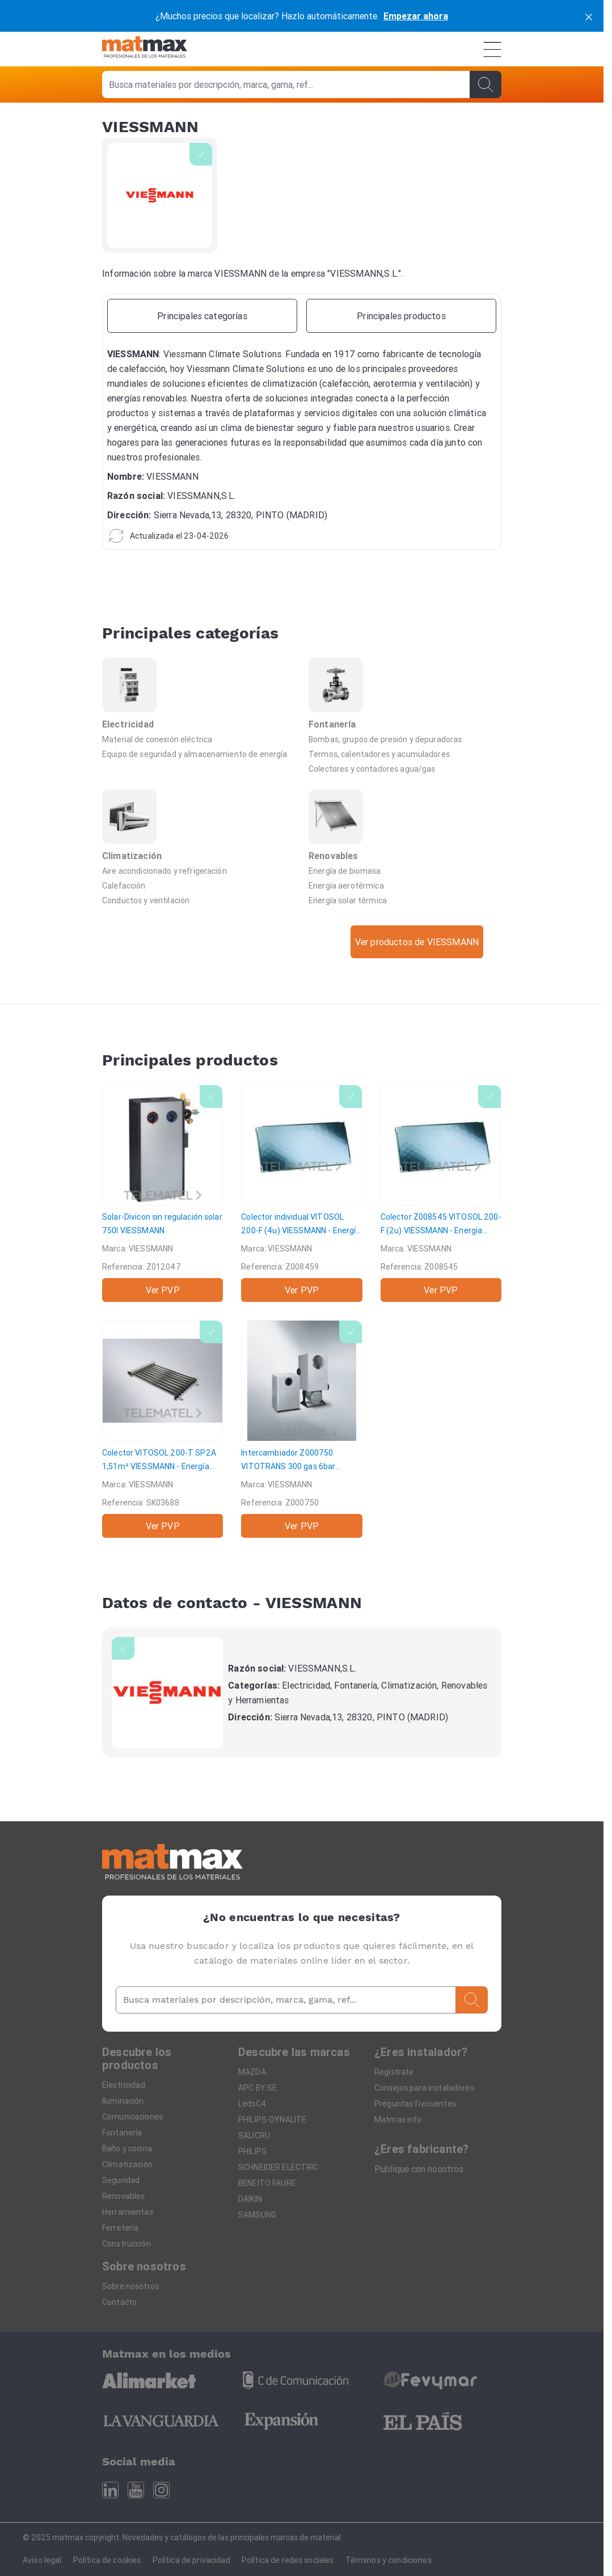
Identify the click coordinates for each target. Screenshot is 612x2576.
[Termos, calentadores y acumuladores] (405, 753)
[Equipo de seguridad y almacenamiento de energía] (198, 753)
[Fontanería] (405, 694)
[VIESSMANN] (167, 1692)
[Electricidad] (198, 694)
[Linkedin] (110, 2490)
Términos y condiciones (388, 2560)
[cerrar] (588, 16)
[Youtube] (136, 2490)
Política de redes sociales (288, 2560)
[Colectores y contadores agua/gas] (405, 768)
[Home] (144, 49)
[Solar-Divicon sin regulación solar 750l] (162, 1193)
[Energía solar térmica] (405, 899)
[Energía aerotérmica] (405, 885)
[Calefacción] (198, 885)
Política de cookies (107, 2560)
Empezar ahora (415, 16)
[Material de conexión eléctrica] (198, 738)
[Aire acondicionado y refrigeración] (198, 870)
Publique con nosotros (418, 2169)
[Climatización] (198, 826)
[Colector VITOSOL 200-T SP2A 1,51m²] (162, 1428)
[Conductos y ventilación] (198, 899)
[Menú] (492, 49)
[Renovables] (405, 826)
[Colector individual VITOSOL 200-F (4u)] (301, 1193)
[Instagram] (161, 2490)
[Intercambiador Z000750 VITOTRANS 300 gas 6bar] (301, 1428)
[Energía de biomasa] (405, 870)
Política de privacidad (191, 2560)
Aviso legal (42, 2560)
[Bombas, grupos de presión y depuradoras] (405, 738)
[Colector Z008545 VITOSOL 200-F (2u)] (441, 1193)
